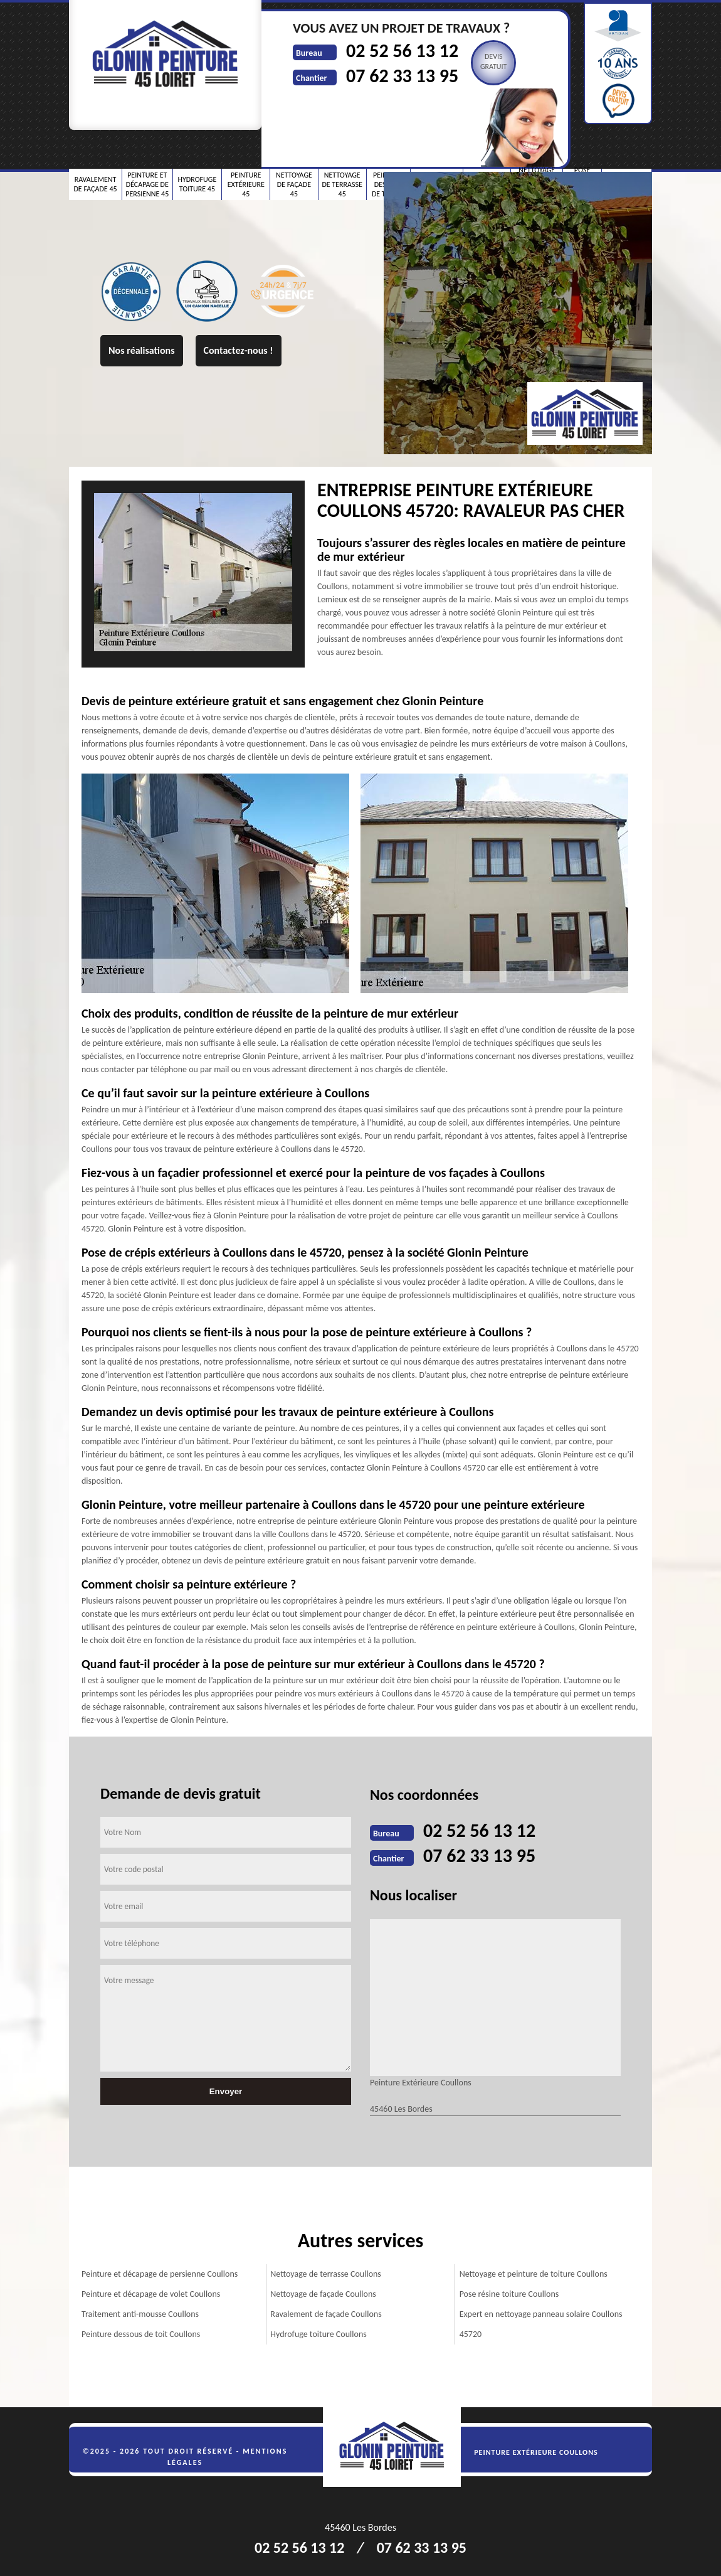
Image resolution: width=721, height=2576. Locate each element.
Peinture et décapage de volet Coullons (151, 2294)
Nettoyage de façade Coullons (323, 2294)
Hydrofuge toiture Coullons (318, 2334)
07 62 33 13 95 (402, 75)
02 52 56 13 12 (402, 50)
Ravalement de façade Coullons (325, 2314)
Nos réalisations (141, 350)
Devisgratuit (493, 61)
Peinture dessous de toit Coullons (141, 2334)
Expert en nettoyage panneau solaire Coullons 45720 (541, 2324)
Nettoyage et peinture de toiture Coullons (534, 2274)
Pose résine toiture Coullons (509, 2294)
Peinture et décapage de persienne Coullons (160, 2274)
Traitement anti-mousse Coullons (140, 2314)
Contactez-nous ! (238, 350)
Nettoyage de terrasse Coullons (325, 2274)
